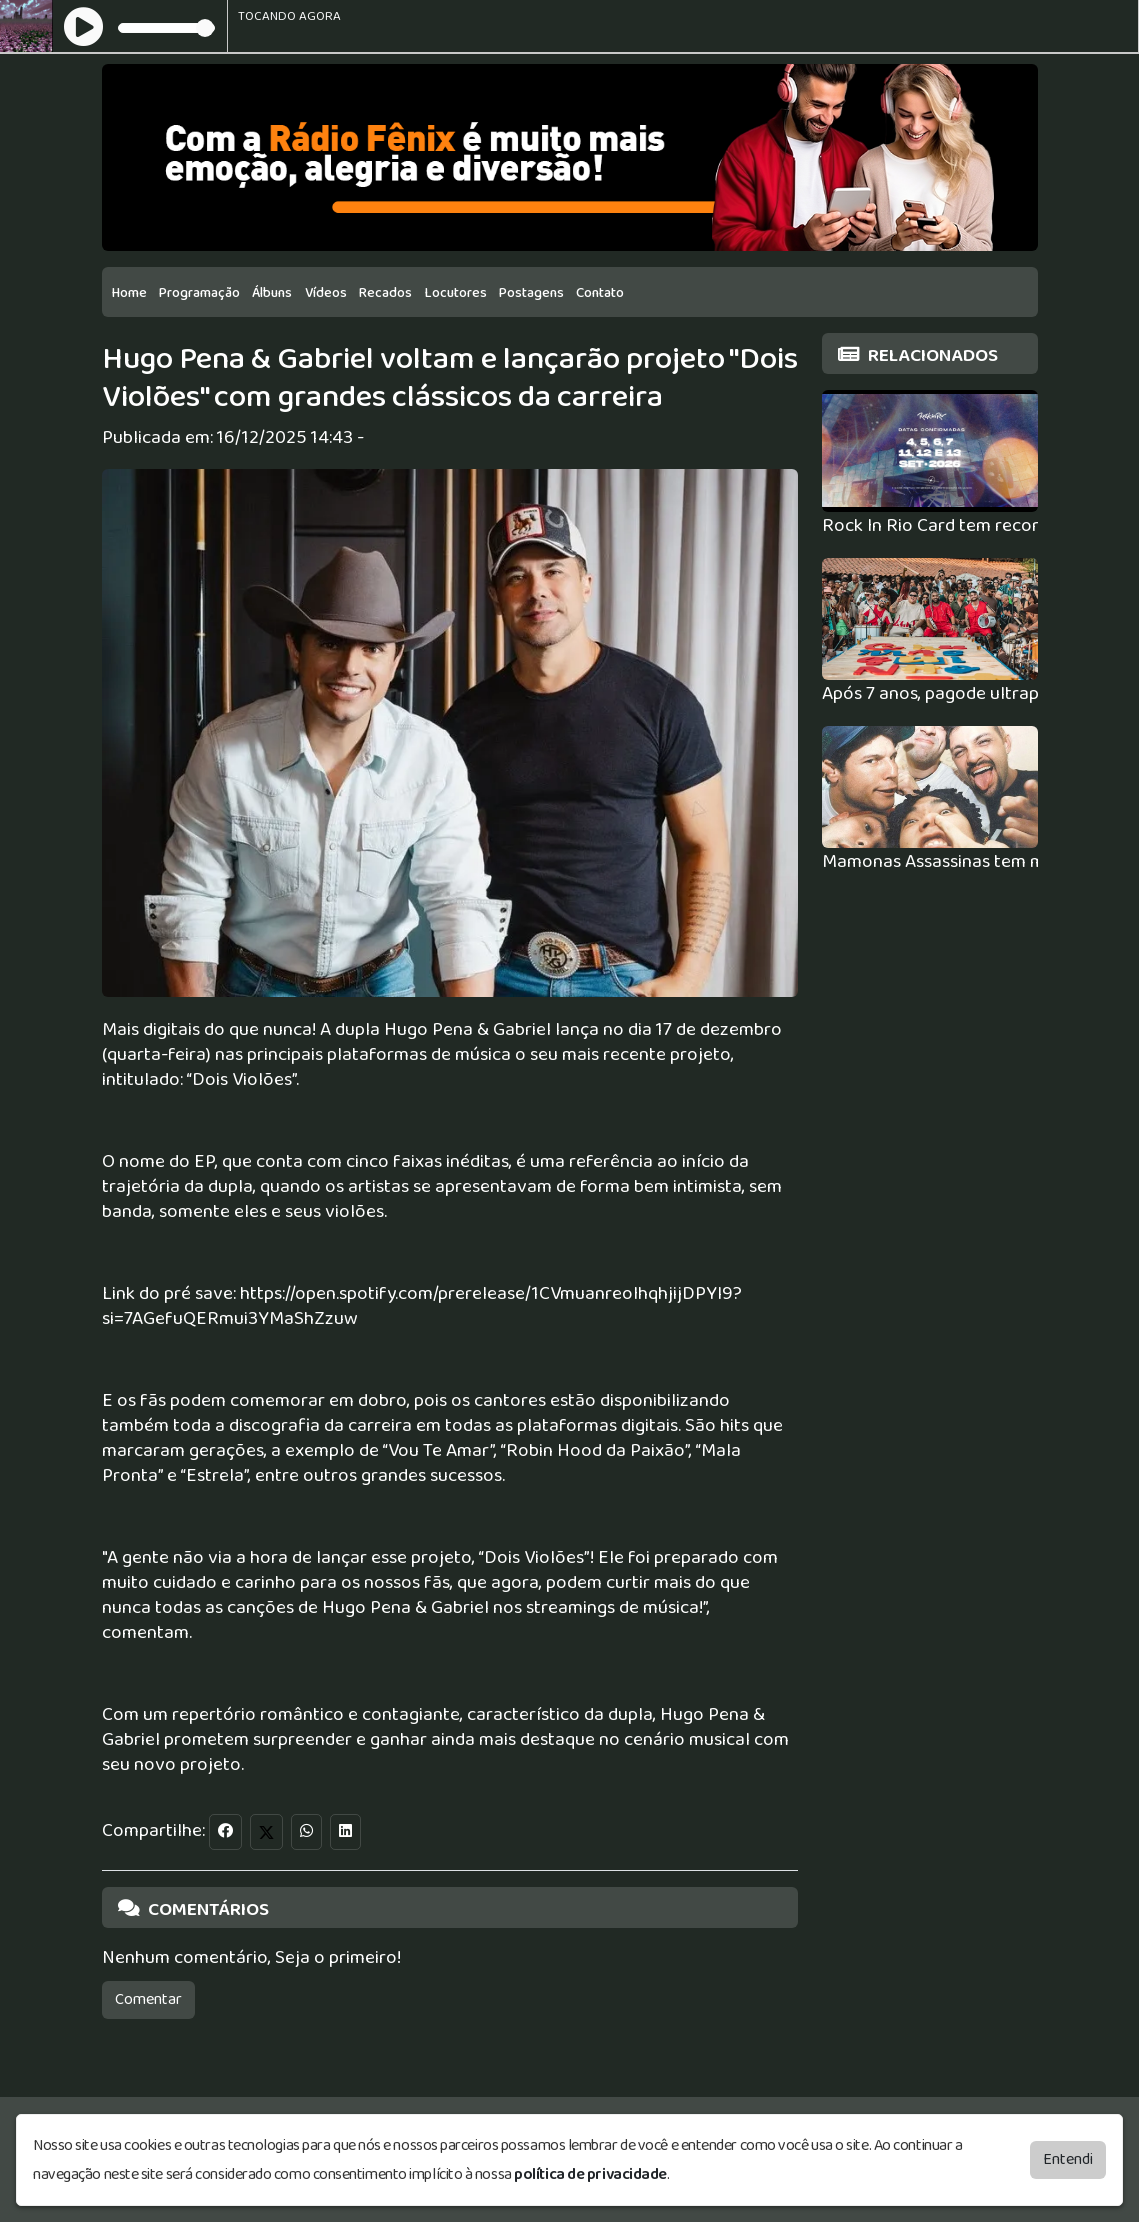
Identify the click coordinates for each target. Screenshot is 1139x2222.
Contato (600, 293)
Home (129, 293)
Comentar (148, 1999)
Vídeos (326, 293)
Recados (385, 293)
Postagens (531, 293)
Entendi (1068, 2158)
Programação (199, 293)
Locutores (456, 293)
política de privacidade (590, 2173)
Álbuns (272, 293)
